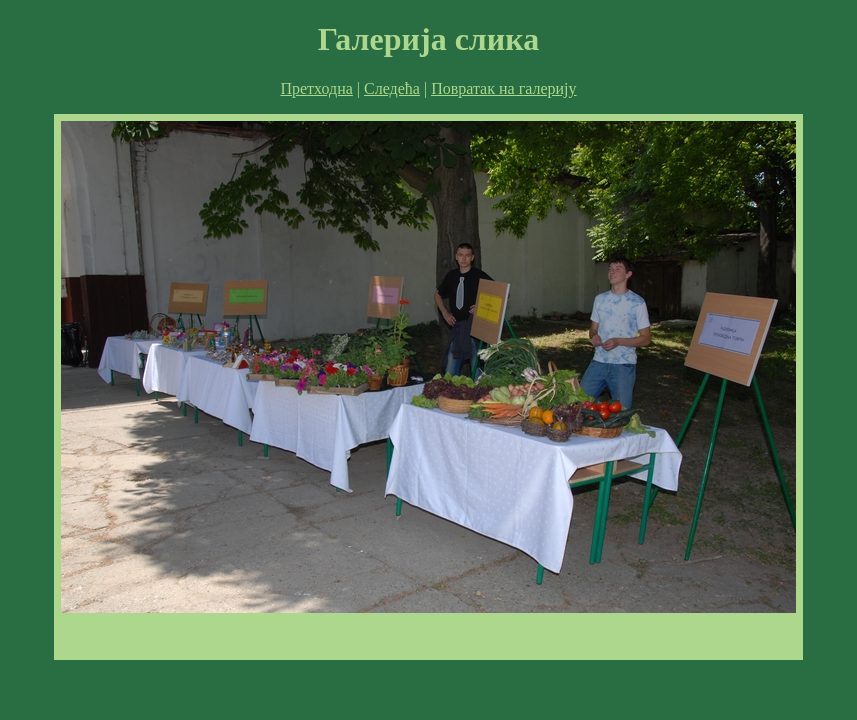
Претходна (316, 88)
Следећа (392, 88)
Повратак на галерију (503, 88)
